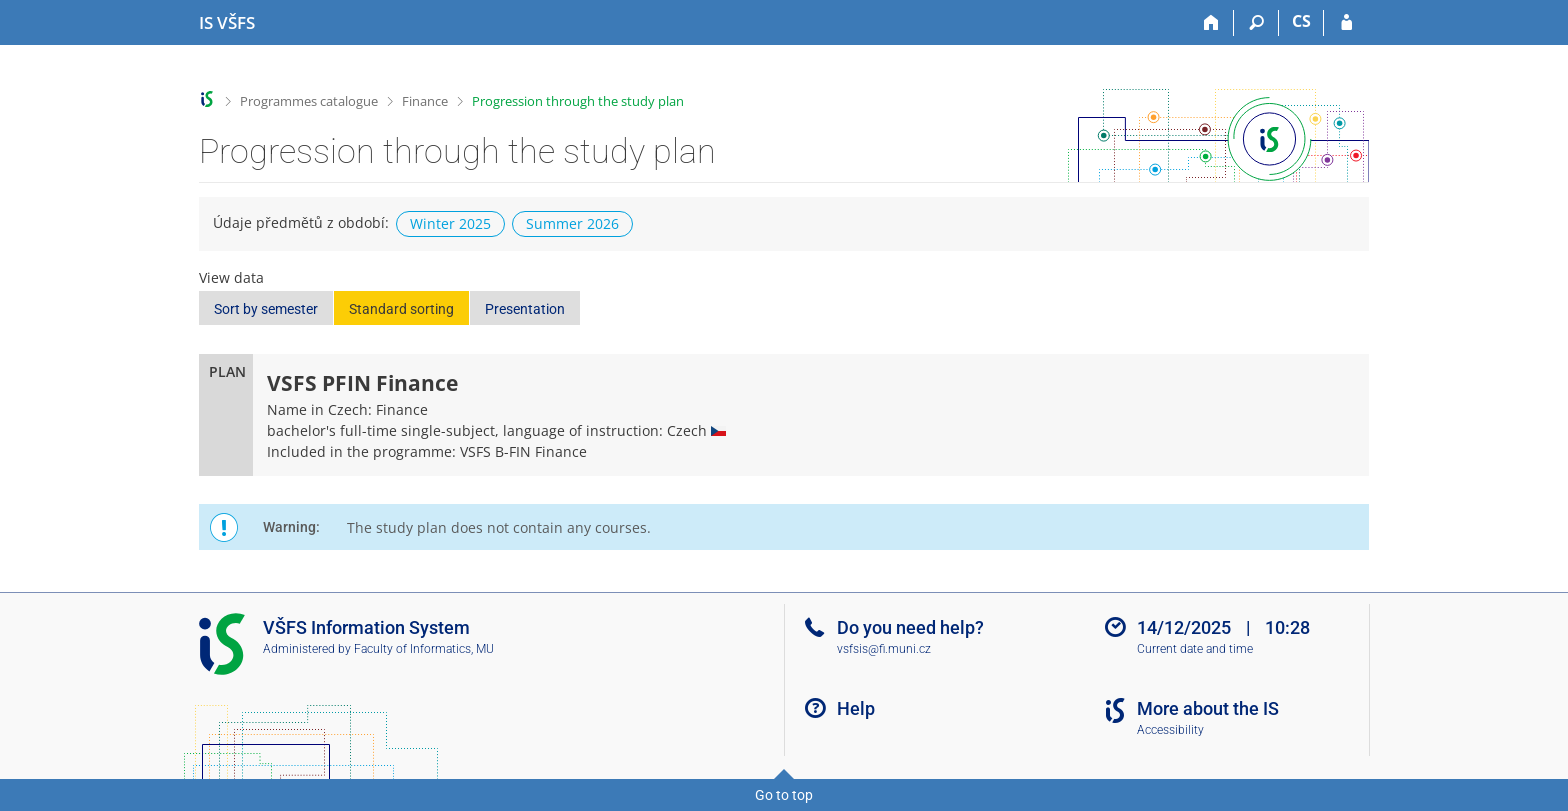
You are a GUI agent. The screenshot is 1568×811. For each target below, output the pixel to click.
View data (231, 277)
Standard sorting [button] (401, 309)
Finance (425, 101)
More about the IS (1208, 708)
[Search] (1256, 23)
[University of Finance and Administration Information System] (227, 23)
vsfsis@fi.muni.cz (884, 649)
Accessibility (1170, 730)
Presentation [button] (525, 309)
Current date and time (1195, 649)
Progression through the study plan (578, 101)
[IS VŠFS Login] (1346, 23)
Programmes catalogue (309, 101)
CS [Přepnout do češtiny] (1301, 21)
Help (856, 708)
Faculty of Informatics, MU (424, 649)
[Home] (1211, 23)
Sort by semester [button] (266, 309)
